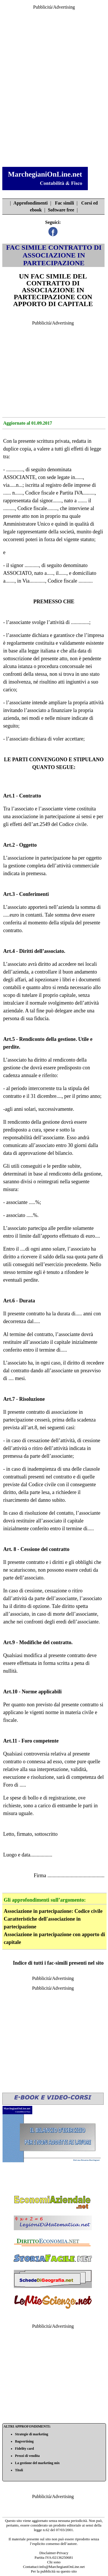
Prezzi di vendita (27, 2456)
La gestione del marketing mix (37, 2463)
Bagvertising (24, 2441)
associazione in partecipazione (43, 816)
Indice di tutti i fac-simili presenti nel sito (58, 1963)
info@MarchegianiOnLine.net (62, 2566)
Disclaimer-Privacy (53, 2553)
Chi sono (54, 2562)
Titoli (19, 2470)
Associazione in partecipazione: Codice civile (53, 1911)
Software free (61, 209)
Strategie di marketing (31, 2434)
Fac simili (64, 203)
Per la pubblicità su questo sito (54, 2571)
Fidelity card (24, 2449)
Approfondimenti (31, 203)
